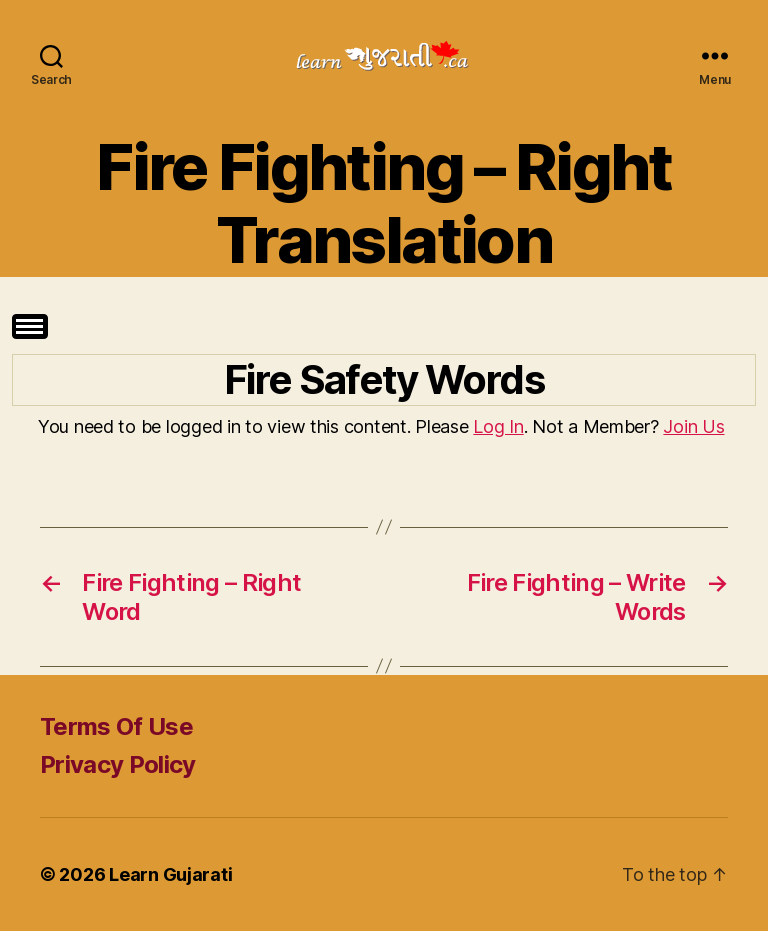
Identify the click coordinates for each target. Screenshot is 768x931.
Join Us (693, 426)
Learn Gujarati (170, 874)
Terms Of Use (116, 726)
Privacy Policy (118, 764)
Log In (498, 426)
